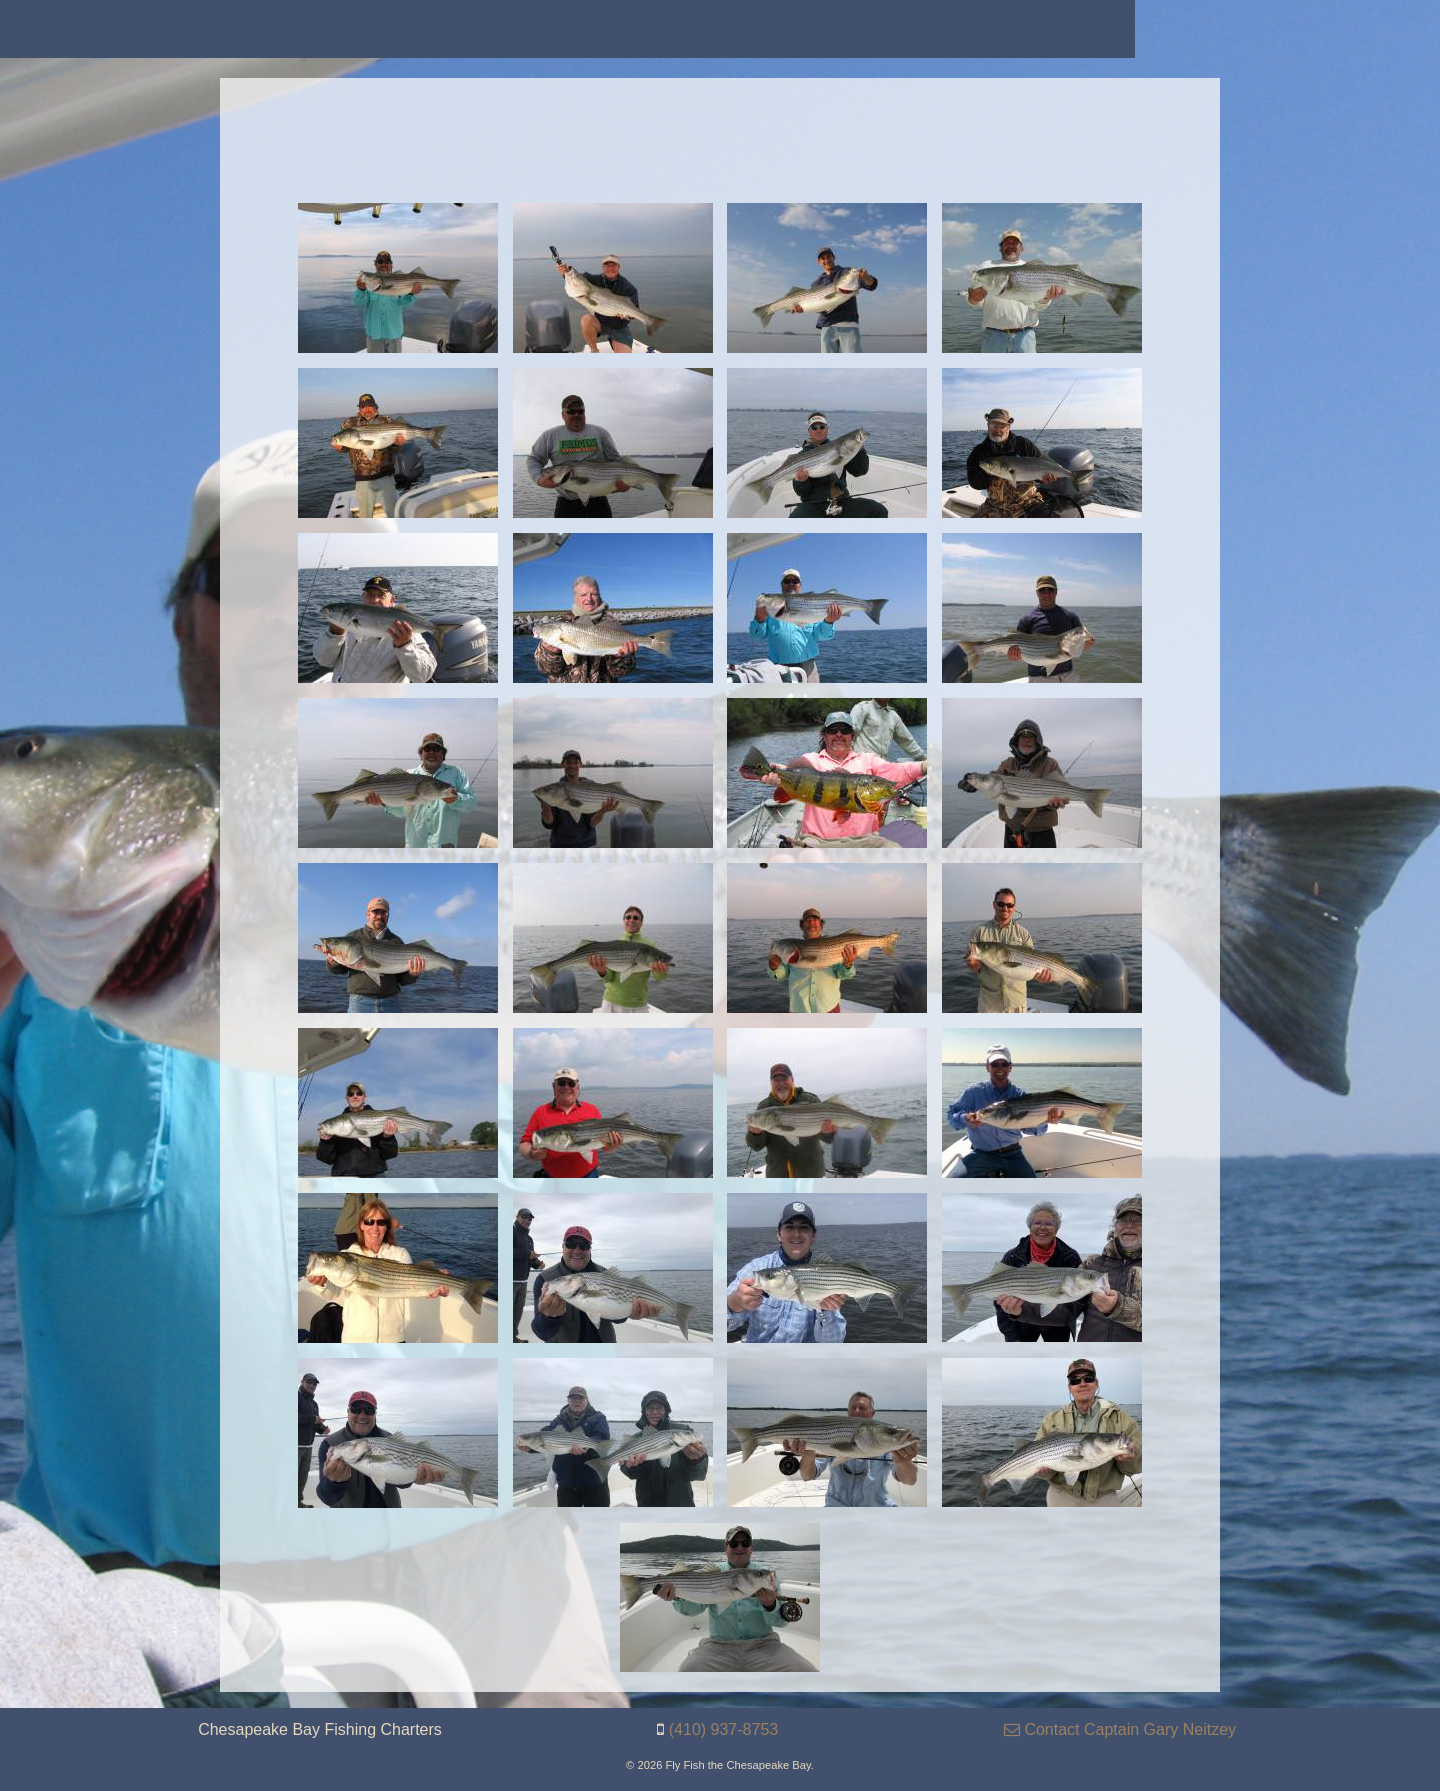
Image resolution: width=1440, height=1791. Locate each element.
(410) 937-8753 (723, 1729)
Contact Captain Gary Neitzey (1120, 1729)
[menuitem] (151, 29)
